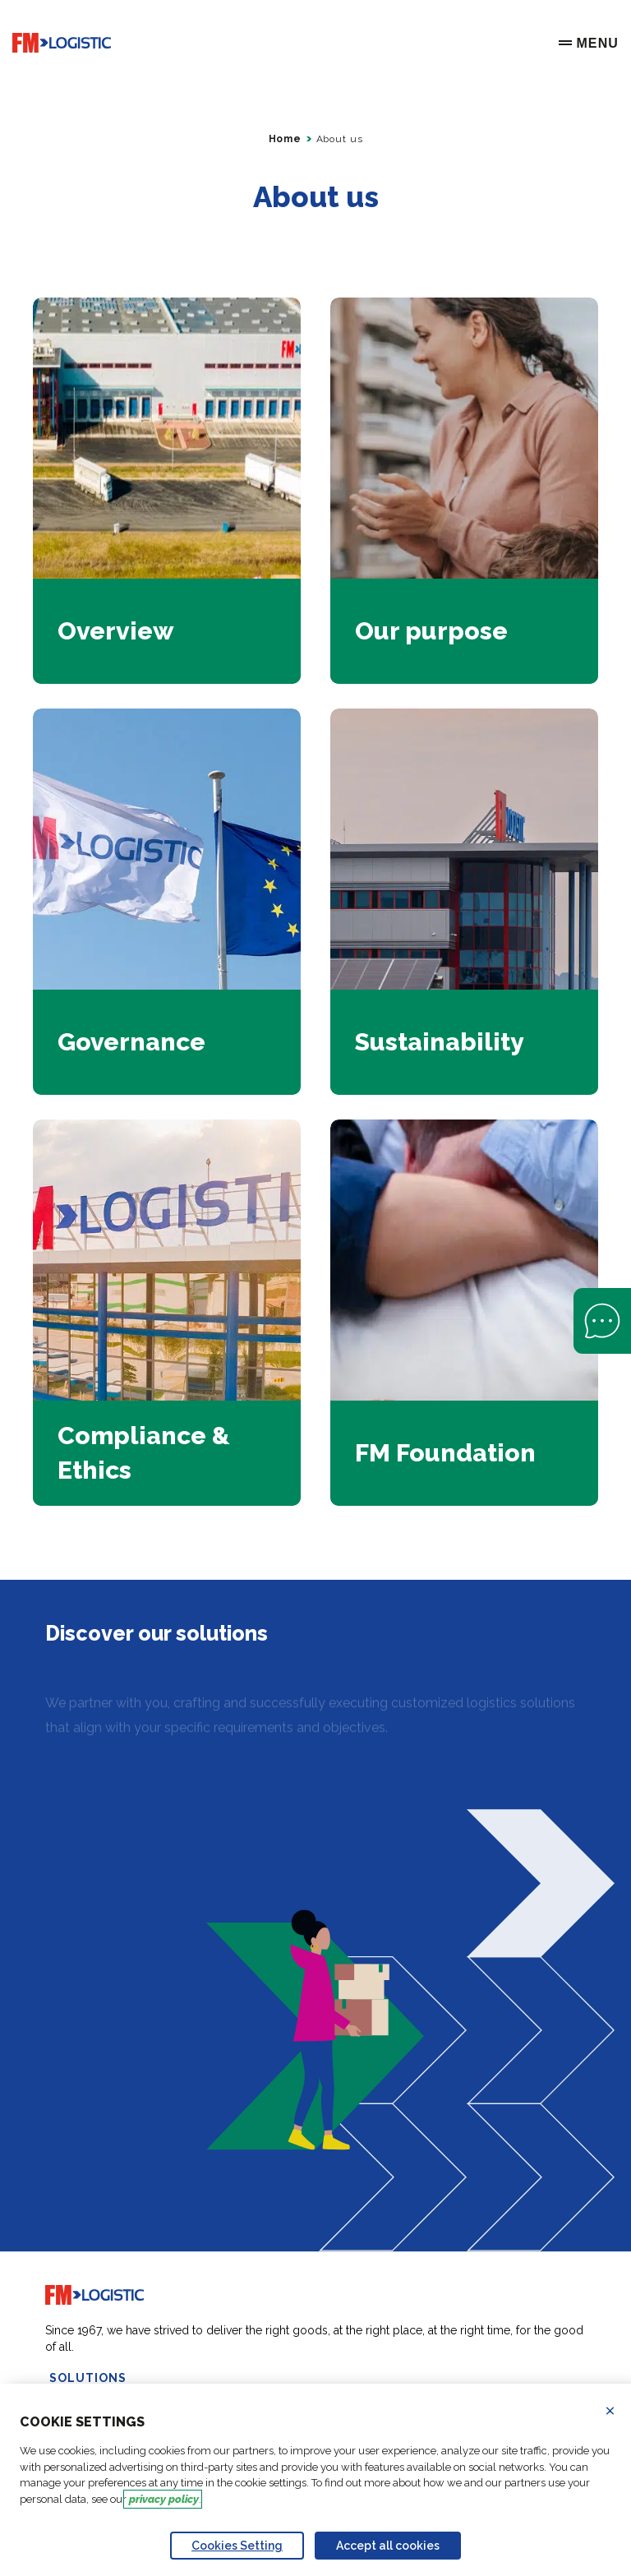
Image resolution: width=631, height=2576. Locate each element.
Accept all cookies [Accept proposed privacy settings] (388, 2545)
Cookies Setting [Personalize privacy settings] (237, 2545)
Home (285, 139)
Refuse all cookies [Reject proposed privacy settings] (620, 2411)
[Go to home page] (61, 43)
